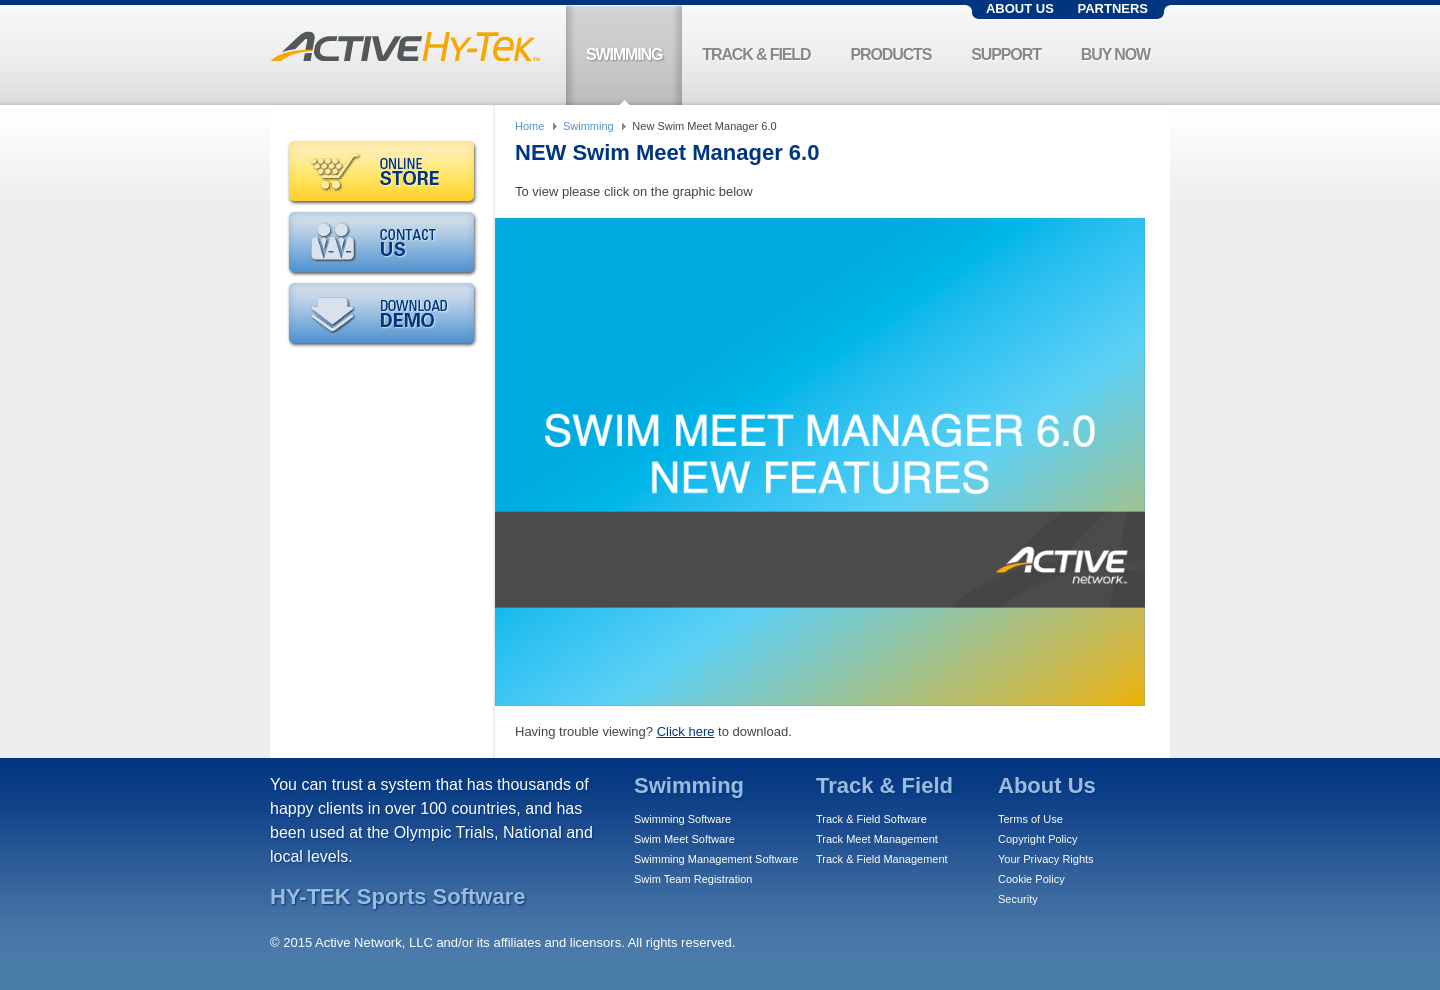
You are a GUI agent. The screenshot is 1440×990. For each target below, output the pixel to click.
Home (529, 126)
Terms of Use (1030, 819)
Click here (686, 731)
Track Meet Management (877, 839)
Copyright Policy (1037, 839)
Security (1018, 899)
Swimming (588, 126)
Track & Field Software (871, 819)
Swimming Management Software (716, 859)
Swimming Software (682, 819)
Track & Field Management (882, 859)
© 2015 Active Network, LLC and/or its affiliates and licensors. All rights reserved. (502, 942)
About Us (1020, 8)
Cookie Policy (1031, 879)
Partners (1112, 8)
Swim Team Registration (693, 879)
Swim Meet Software (684, 839)
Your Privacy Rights (1046, 859)
